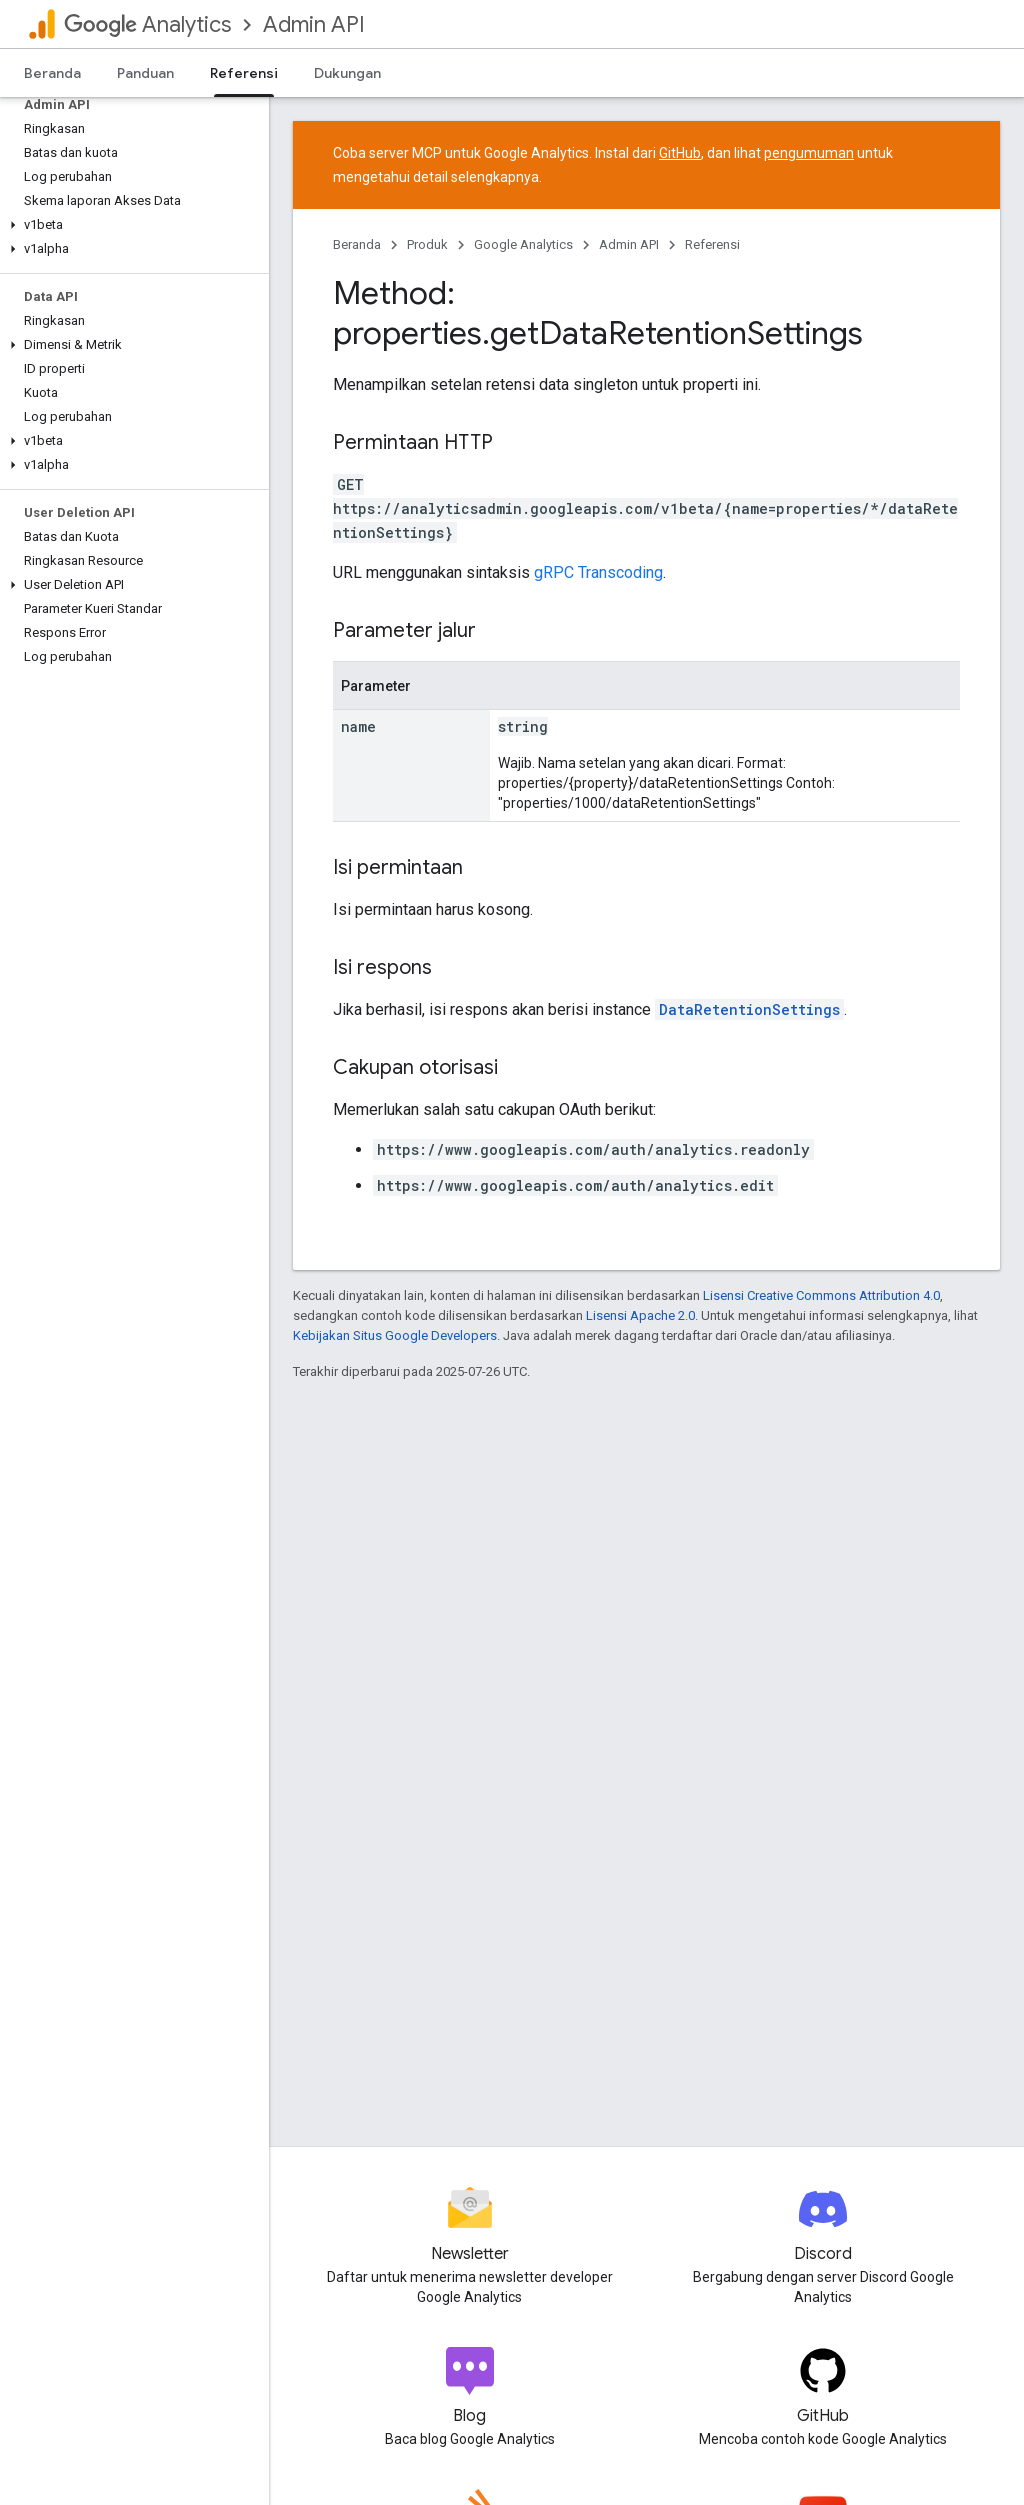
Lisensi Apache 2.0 (640, 1315)
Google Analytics (523, 244)
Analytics (147, 24)
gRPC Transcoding (598, 572)
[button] (130, 225)
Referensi (712, 244)
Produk (427, 244)
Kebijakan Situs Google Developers (395, 1335)
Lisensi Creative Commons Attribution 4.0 (821, 1295)
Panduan (145, 73)
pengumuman (809, 153)
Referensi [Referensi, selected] (244, 73)
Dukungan (347, 73)
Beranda (52, 73)
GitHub (680, 153)
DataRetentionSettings (749, 1009)
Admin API (314, 24)
